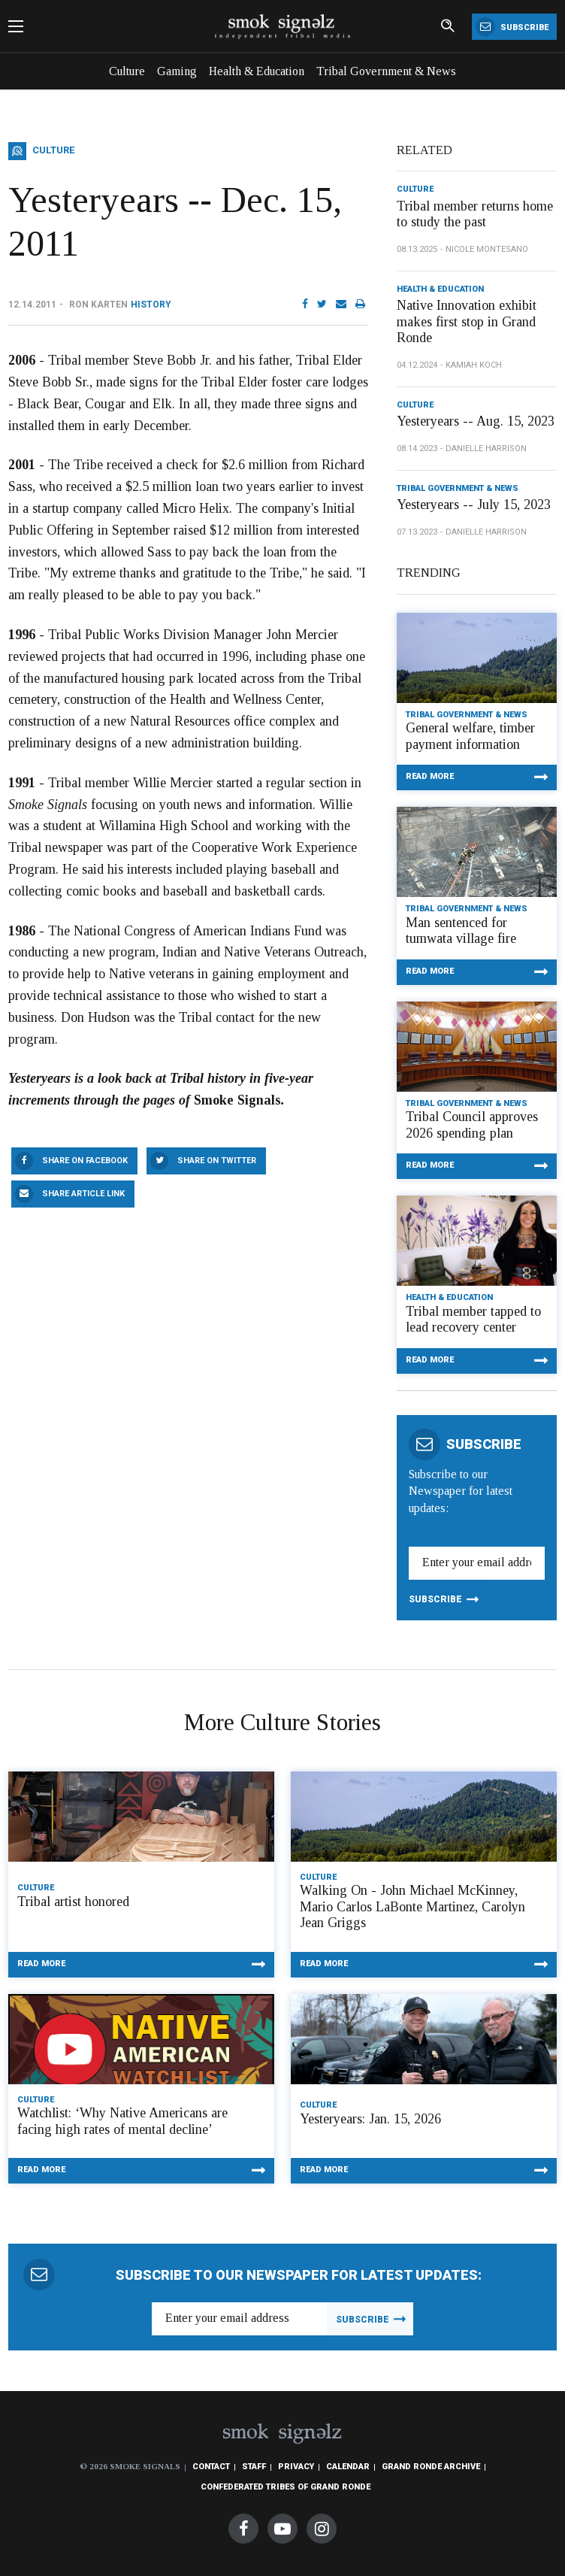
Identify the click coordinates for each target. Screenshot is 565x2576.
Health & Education (256, 71)
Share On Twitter (216, 1160)
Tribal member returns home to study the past (475, 214)
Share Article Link (83, 1194)
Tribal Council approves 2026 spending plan (472, 1125)
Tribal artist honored (73, 1901)
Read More (430, 776)
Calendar (348, 2466)
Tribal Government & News (386, 71)
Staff (254, 2466)
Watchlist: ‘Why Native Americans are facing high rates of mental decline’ (122, 2121)
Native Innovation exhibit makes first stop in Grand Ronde (466, 321)
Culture (127, 71)
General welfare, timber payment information (470, 736)
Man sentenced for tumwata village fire (461, 931)
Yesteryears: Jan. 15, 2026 (370, 2118)
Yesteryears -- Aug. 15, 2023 (475, 421)
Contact (211, 2466)
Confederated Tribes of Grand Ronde (285, 2487)
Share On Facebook (85, 1160)
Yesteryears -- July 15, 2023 (474, 504)
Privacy (296, 2466)
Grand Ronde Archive (431, 2466)
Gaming (177, 71)
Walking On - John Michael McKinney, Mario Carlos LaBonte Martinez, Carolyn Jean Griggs (412, 1906)
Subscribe (512, 26)
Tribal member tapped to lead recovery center (473, 1319)
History (151, 304)
